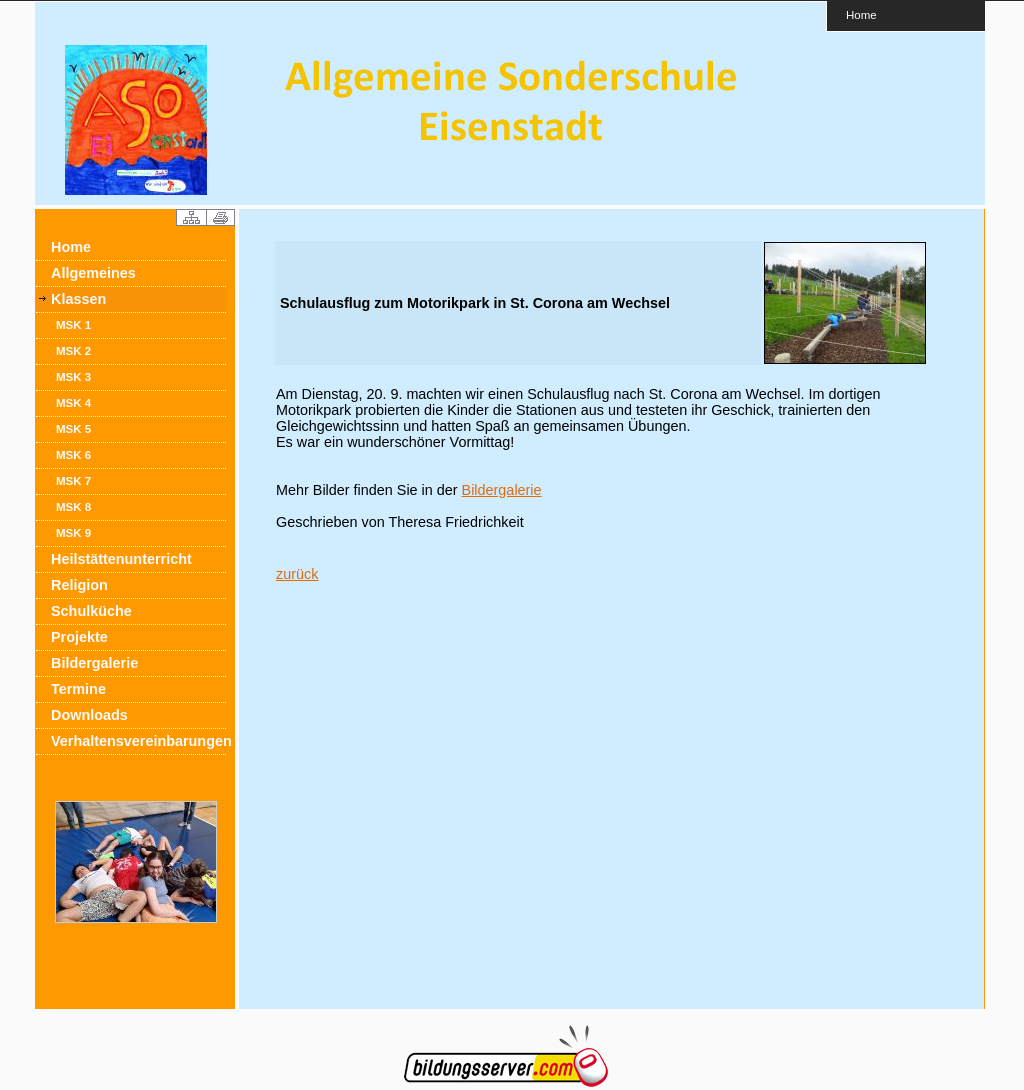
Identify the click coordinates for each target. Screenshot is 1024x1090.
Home (861, 14)
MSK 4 (73, 403)
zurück (297, 574)
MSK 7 (73, 481)
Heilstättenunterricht (121, 559)
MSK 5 (73, 429)
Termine (78, 689)
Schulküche (91, 611)
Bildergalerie (94, 663)
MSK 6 (73, 455)
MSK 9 (73, 533)
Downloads (89, 715)
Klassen (78, 299)
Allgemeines (93, 273)
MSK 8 (73, 507)
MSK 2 (73, 351)
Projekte (79, 637)
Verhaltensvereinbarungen (138, 741)
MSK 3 (73, 377)
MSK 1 (73, 325)
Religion (79, 585)
